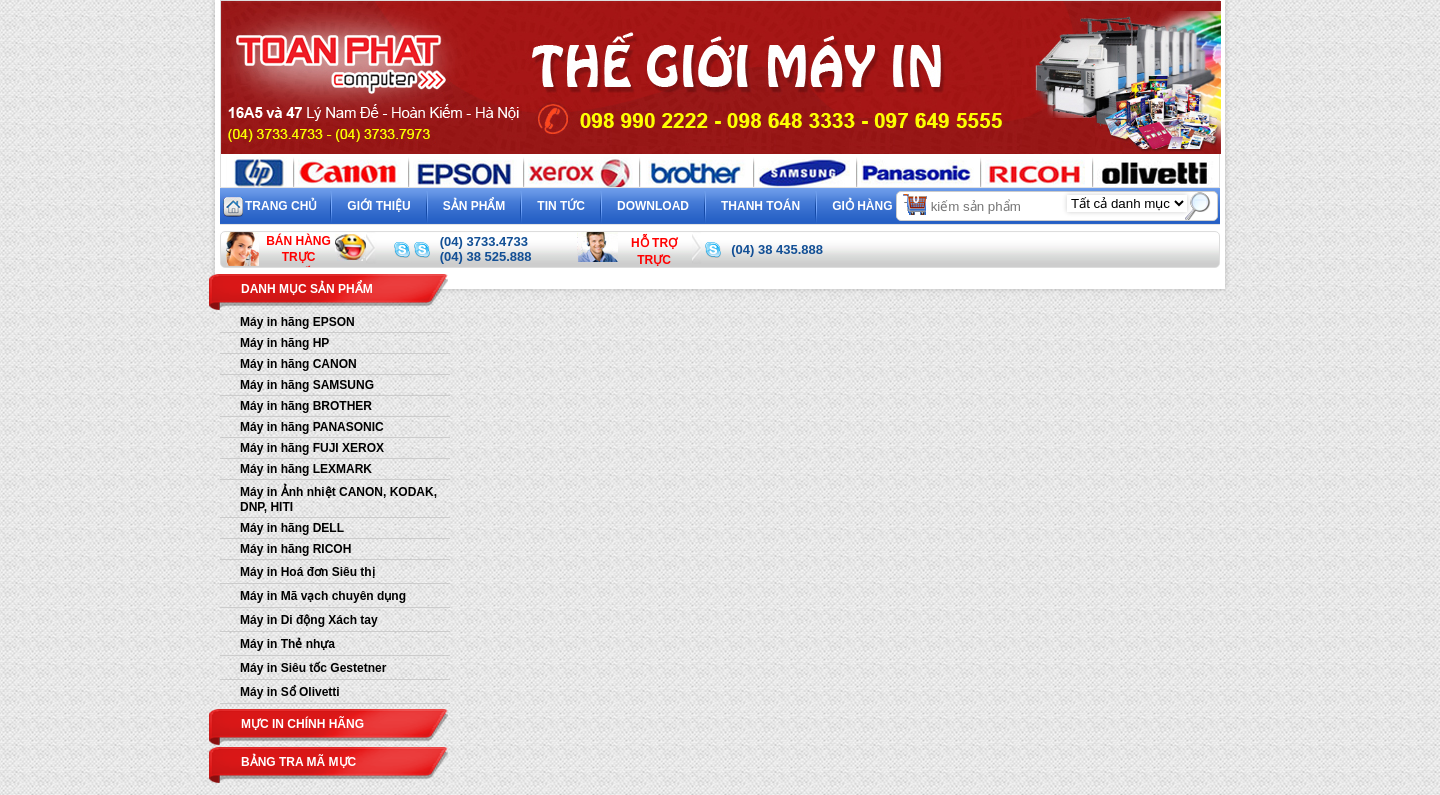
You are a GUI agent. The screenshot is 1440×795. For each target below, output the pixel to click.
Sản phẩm (474, 206)
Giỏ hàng (880, 203)
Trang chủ (281, 206)
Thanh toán (760, 206)
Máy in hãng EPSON (297, 322)
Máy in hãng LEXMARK (306, 469)
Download (653, 206)
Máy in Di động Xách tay (309, 620)
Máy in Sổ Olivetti (290, 692)
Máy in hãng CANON (298, 364)
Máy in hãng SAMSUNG (307, 385)
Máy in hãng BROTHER (306, 406)
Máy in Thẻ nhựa (287, 644)
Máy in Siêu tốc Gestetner (313, 668)
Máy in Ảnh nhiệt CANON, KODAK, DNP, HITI (338, 499)
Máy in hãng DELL (292, 528)
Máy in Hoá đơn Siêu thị (307, 572)
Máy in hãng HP (284, 343)
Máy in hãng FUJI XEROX (312, 448)
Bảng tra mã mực (298, 762)
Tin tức (561, 206)
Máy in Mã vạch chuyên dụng (323, 596)
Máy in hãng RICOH (295, 549)
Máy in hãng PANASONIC (312, 427)
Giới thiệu (378, 206)
